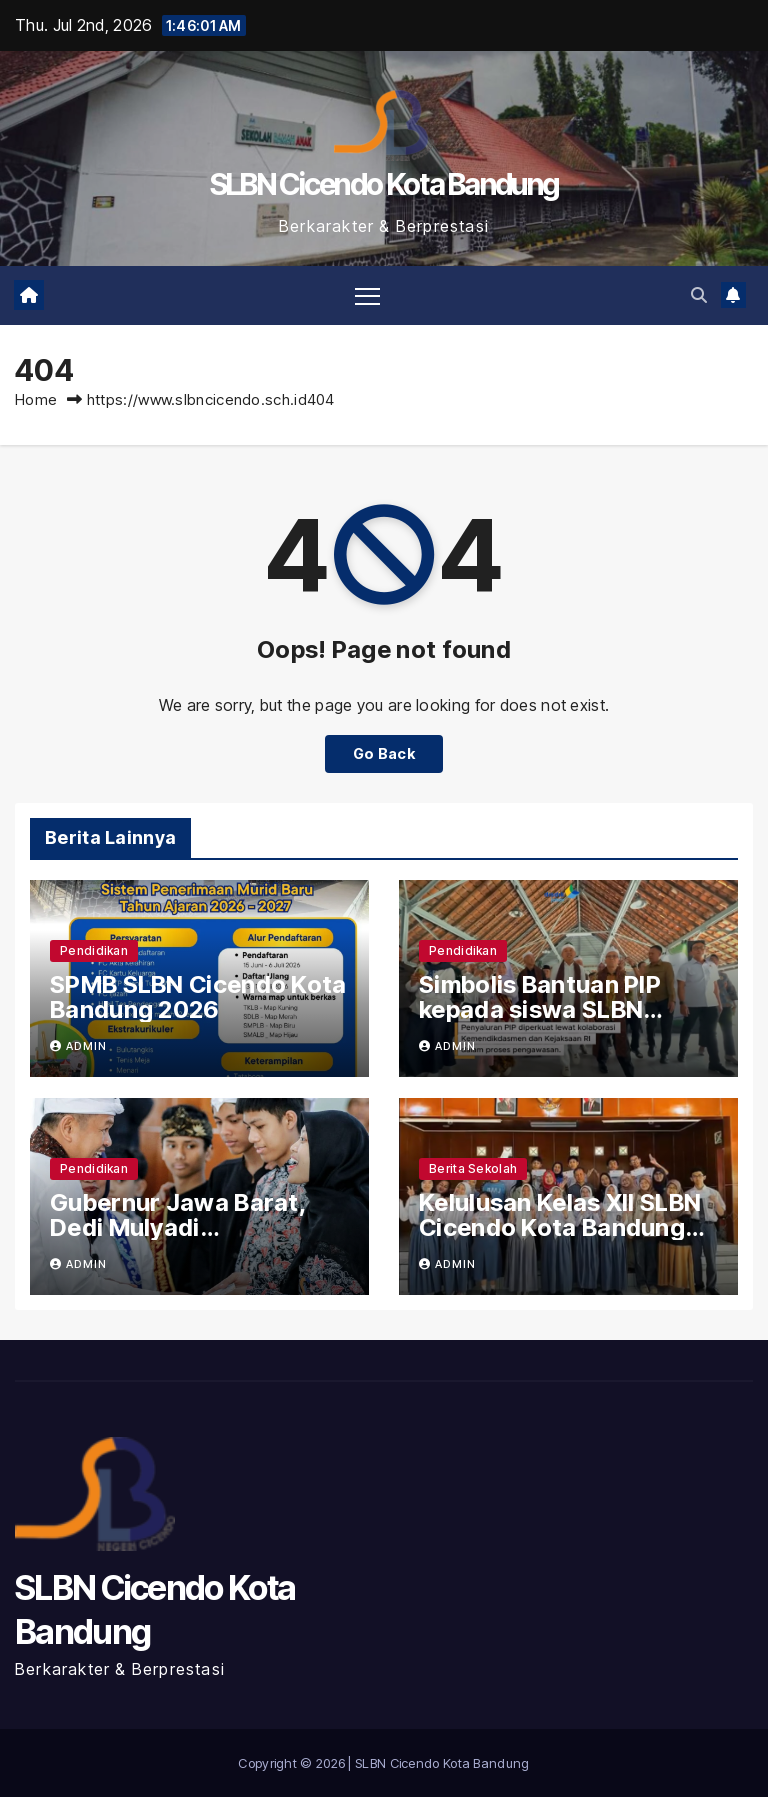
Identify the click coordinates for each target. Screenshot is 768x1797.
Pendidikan (94, 950)
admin (78, 1046)
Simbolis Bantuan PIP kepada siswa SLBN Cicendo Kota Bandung (552, 1009)
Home (36, 399)
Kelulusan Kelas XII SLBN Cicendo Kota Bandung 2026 (560, 1227)
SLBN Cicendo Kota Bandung (384, 184)
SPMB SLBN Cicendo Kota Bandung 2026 (198, 997)
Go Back (384, 753)
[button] (699, 295)
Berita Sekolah (473, 1168)
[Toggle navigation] (367, 295)
